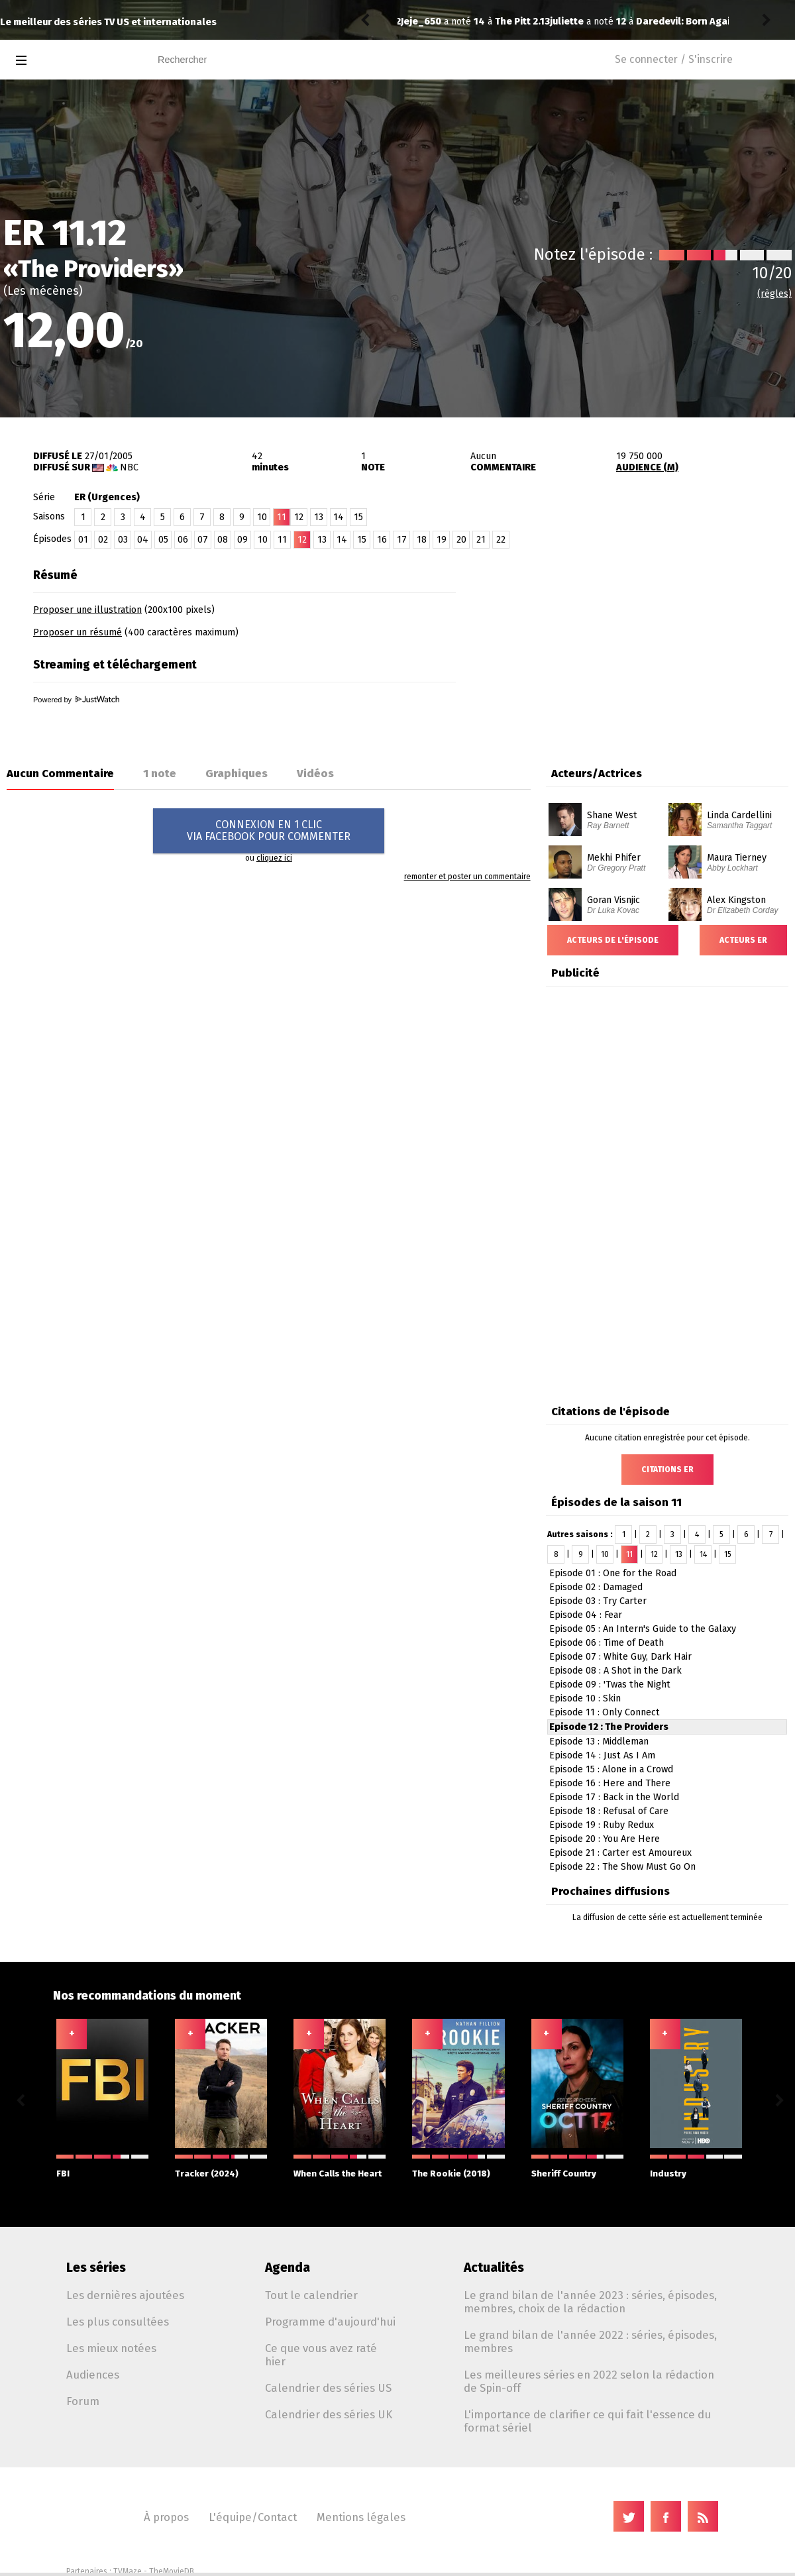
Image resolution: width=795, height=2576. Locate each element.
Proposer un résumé (77, 632)
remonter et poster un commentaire (467, 876)
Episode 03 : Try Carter (598, 1601)
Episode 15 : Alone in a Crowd (611, 1769)
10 (262, 517)
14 (338, 517)
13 (318, 517)
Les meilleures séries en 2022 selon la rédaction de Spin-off (589, 2381)
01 (83, 539)
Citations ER (667, 1469)
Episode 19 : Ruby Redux (601, 1825)
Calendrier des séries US (328, 2387)
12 (298, 517)
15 (358, 517)
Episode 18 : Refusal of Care (608, 1811)
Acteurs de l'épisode (613, 940)
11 (282, 539)
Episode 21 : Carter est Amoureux (620, 1852)
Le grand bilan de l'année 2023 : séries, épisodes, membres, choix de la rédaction (590, 2301)
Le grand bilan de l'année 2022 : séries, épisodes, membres (590, 2341)
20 (461, 539)
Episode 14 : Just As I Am (602, 1755)
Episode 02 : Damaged (596, 1587)
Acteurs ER (743, 940)
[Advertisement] (640, 644)
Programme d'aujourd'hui (330, 2321)
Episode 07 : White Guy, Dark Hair (620, 1656)
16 (382, 539)
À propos (166, 2517)
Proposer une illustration (87, 610)
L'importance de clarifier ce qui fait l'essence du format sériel (587, 2421)
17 (402, 539)
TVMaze (127, 2571)
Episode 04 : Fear (585, 1615)
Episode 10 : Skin (585, 1698)
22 (500, 539)
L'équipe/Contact (253, 2517)
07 (202, 539)
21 (481, 539)
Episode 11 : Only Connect (604, 1712)
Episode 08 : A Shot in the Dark (615, 1670)
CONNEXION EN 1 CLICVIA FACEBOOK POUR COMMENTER (268, 830)
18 (422, 539)
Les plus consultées (117, 2321)
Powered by (76, 700)
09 (242, 539)
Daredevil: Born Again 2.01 (547, 21)
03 (123, 539)
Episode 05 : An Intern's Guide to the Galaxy (642, 1629)
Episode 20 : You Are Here (604, 1839)
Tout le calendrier (311, 2295)
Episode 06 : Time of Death (606, 1642)
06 (183, 539)
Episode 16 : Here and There (609, 1783)
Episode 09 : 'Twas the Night (609, 1684)
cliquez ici (274, 858)
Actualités (494, 2267)
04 (142, 539)
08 (222, 539)
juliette (418, 21)
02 (103, 539)
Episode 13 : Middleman (599, 1741)
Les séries (96, 2267)
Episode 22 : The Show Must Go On (622, 1866)
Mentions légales (361, 2517)
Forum (82, 2401)
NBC (129, 467)
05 (163, 539)
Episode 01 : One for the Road (612, 1573)
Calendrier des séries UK (328, 2414)
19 (442, 539)
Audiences (92, 2374)
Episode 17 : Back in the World (614, 1797)
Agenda (287, 2267)
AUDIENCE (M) (647, 467)
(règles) (774, 293)
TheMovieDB (171, 2571)
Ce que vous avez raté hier (321, 2354)
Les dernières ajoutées (125, 2295)
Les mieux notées (111, 2348)
